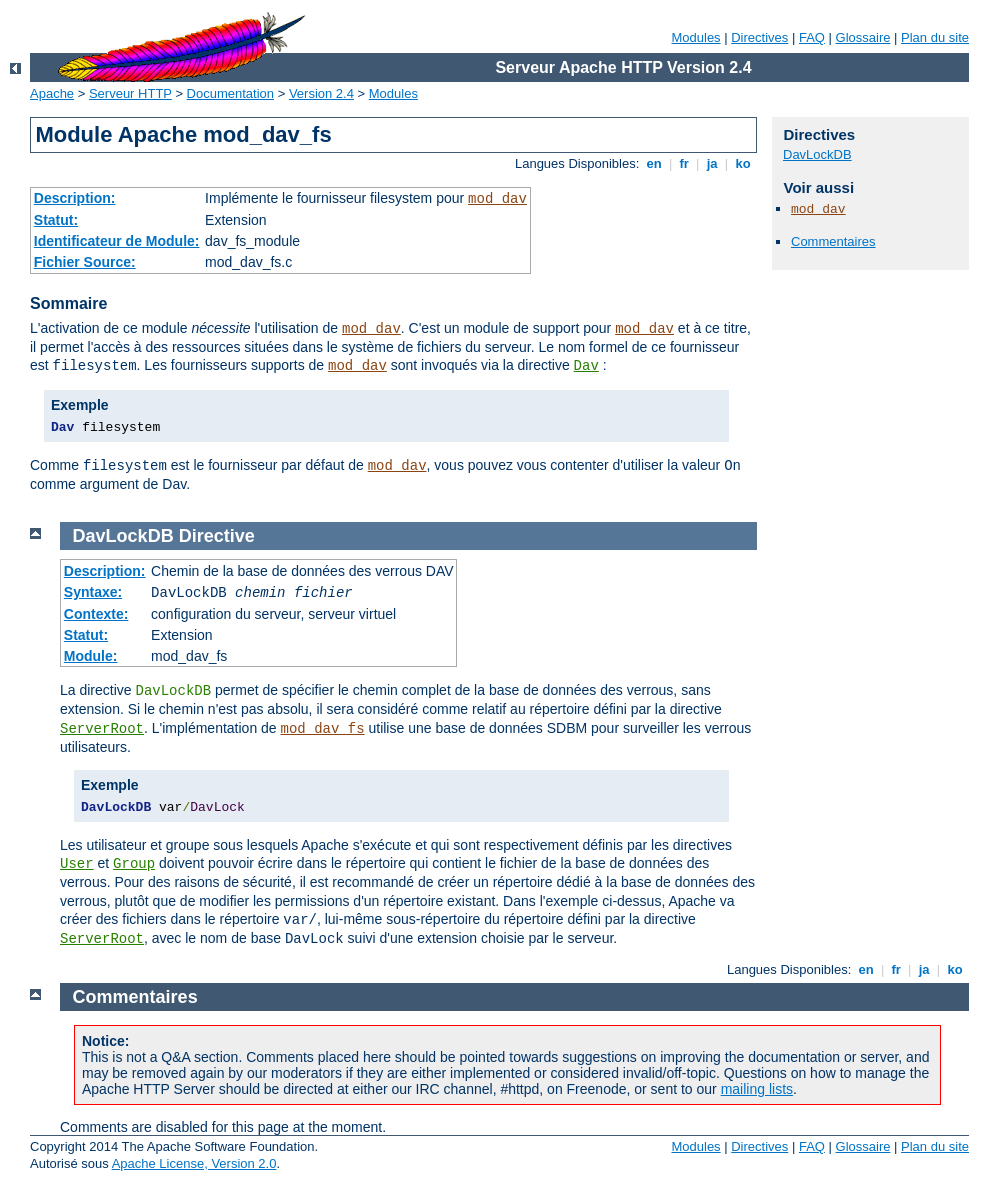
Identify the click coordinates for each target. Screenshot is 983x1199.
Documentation (230, 93)
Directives (759, 37)
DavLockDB (817, 154)
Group (134, 864)
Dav (586, 366)
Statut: (56, 220)
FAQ (812, 37)
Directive (217, 536)
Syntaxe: (93, 592)
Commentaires (833, 241)
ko (743, 163)
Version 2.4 (321, 93)
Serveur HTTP (130, 93)
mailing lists (757, 1089)
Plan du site (935, 37)
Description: (75, 198)
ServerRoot (102, 729)
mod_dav (497, 199)
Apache (52, 93)
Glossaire (863, 37)
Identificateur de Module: (117, 241)
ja (712, 163)
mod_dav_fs (323, 729)
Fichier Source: (85, 262)
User (77, 864)
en (654, 163)
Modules (695, 37)
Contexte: (96, 614)
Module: (91, 656)
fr (684, 163)
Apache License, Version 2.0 (194, 1163)
